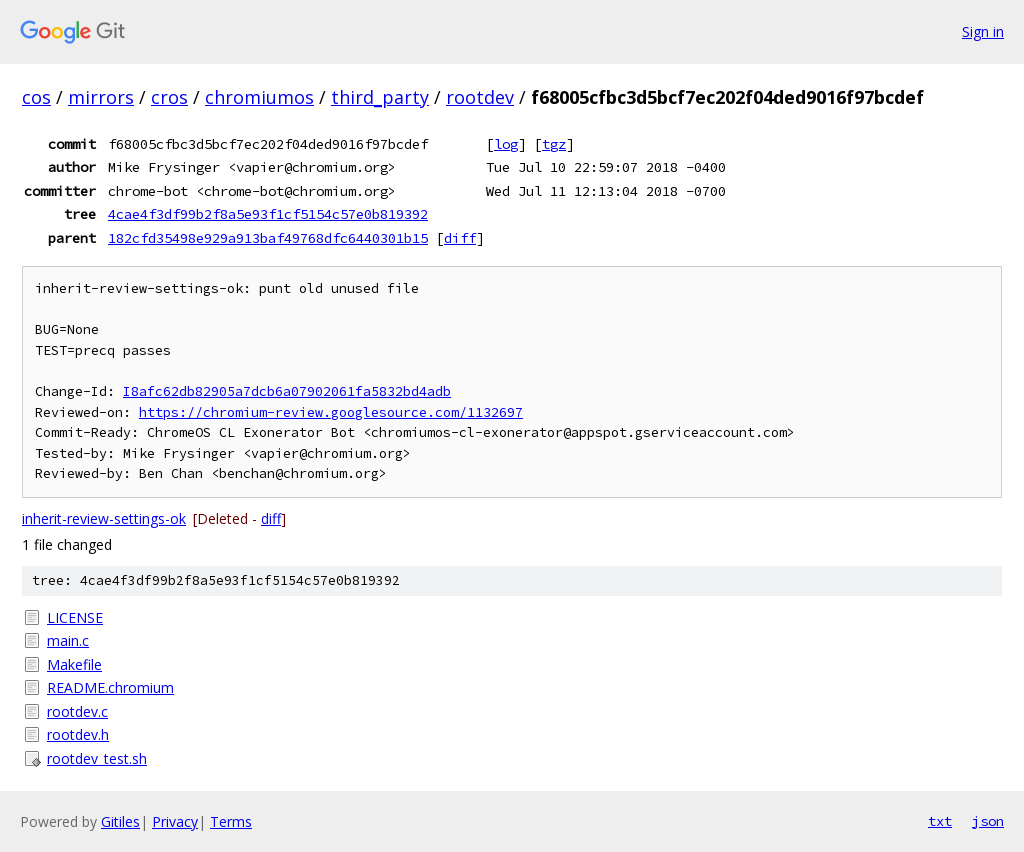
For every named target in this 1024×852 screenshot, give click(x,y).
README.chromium (110, 687)
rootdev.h (78, 734)
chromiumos (259, 97)
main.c (68, 640)
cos (36, 97)
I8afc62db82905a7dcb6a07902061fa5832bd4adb (287, 391)
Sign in (983, 31)
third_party (380, 97)
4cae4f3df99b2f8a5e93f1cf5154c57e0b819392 (268, 214)
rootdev (480, 97)
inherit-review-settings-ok (104, 518)
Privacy (175, 821)
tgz (554, 144)
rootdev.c (77, 711)
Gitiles (120, 821)
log (506, 144)
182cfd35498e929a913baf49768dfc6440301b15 (268, 238)
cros (169, 97)
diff (460, 238)
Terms (231, 821)
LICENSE (75, 617)
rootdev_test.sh (97, 758)
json (988, 821)
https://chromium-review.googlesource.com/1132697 (331, 412)
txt (940, 821)
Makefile (74, 664)
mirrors (101, 97)
